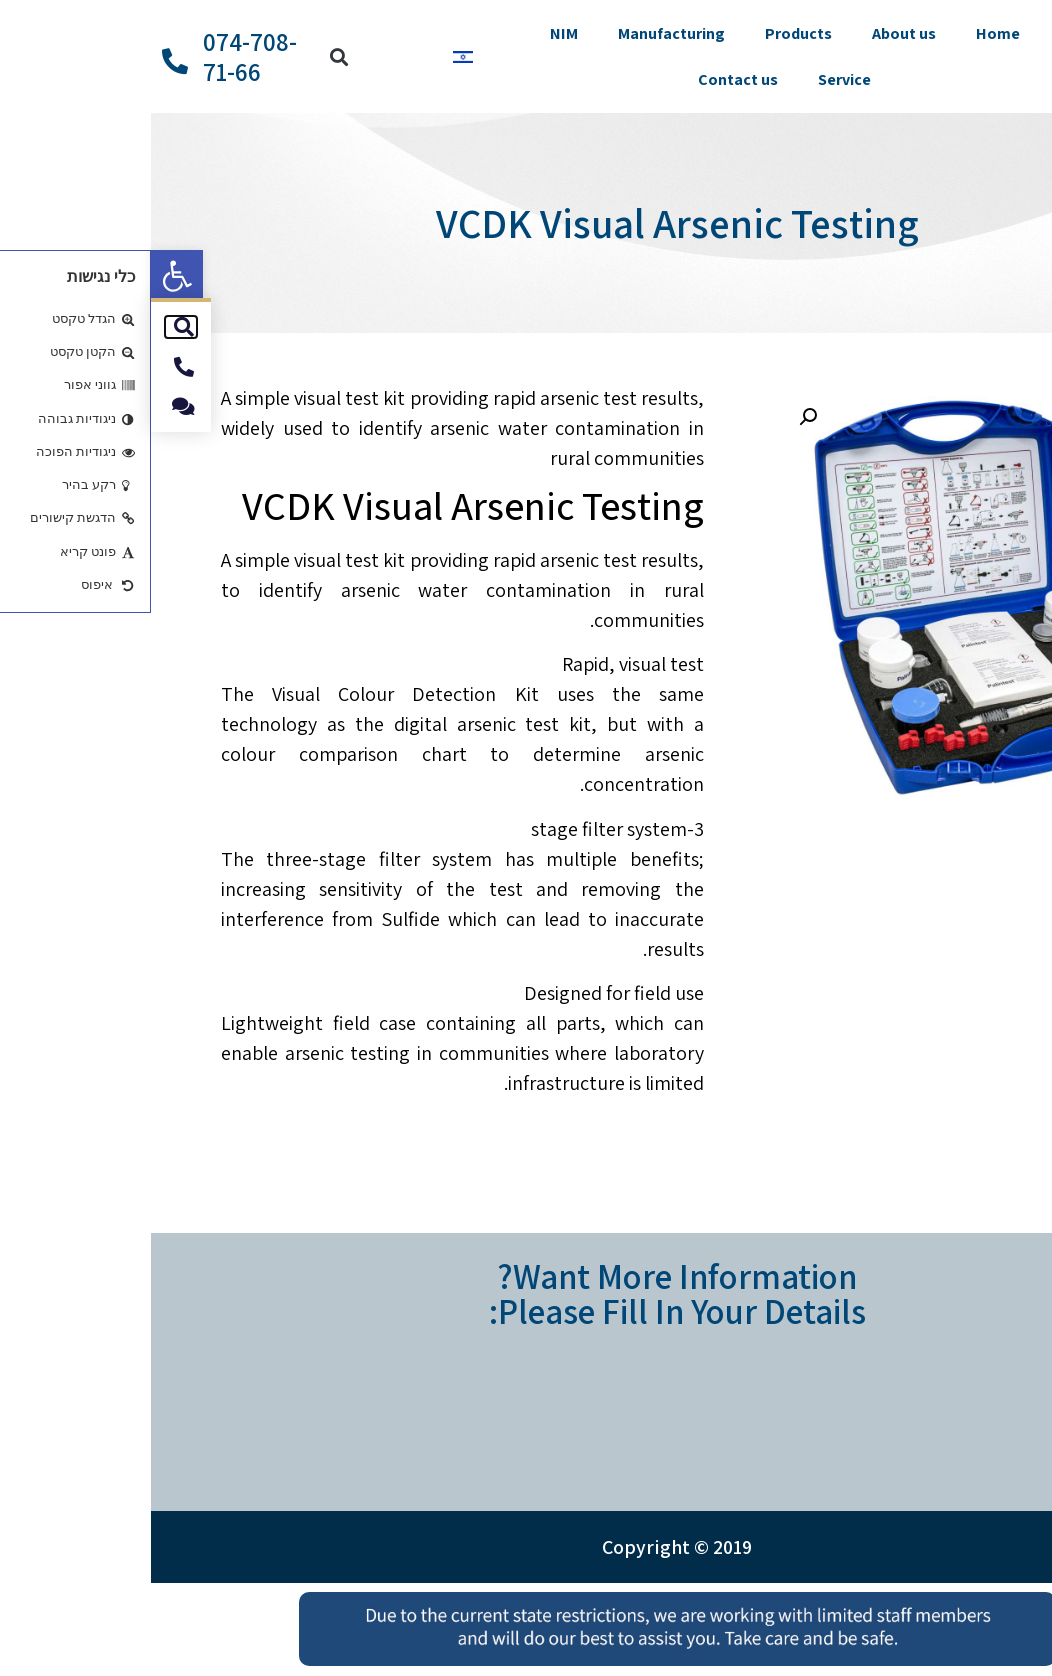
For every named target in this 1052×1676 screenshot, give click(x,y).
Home (847, 33)
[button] (26, 276)
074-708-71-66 (99, 56)
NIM (413, 33)
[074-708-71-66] (24, 61)
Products (647, 33)
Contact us (587, 79)
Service (693, 79)
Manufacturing (520, 33)
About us (753, 33)
